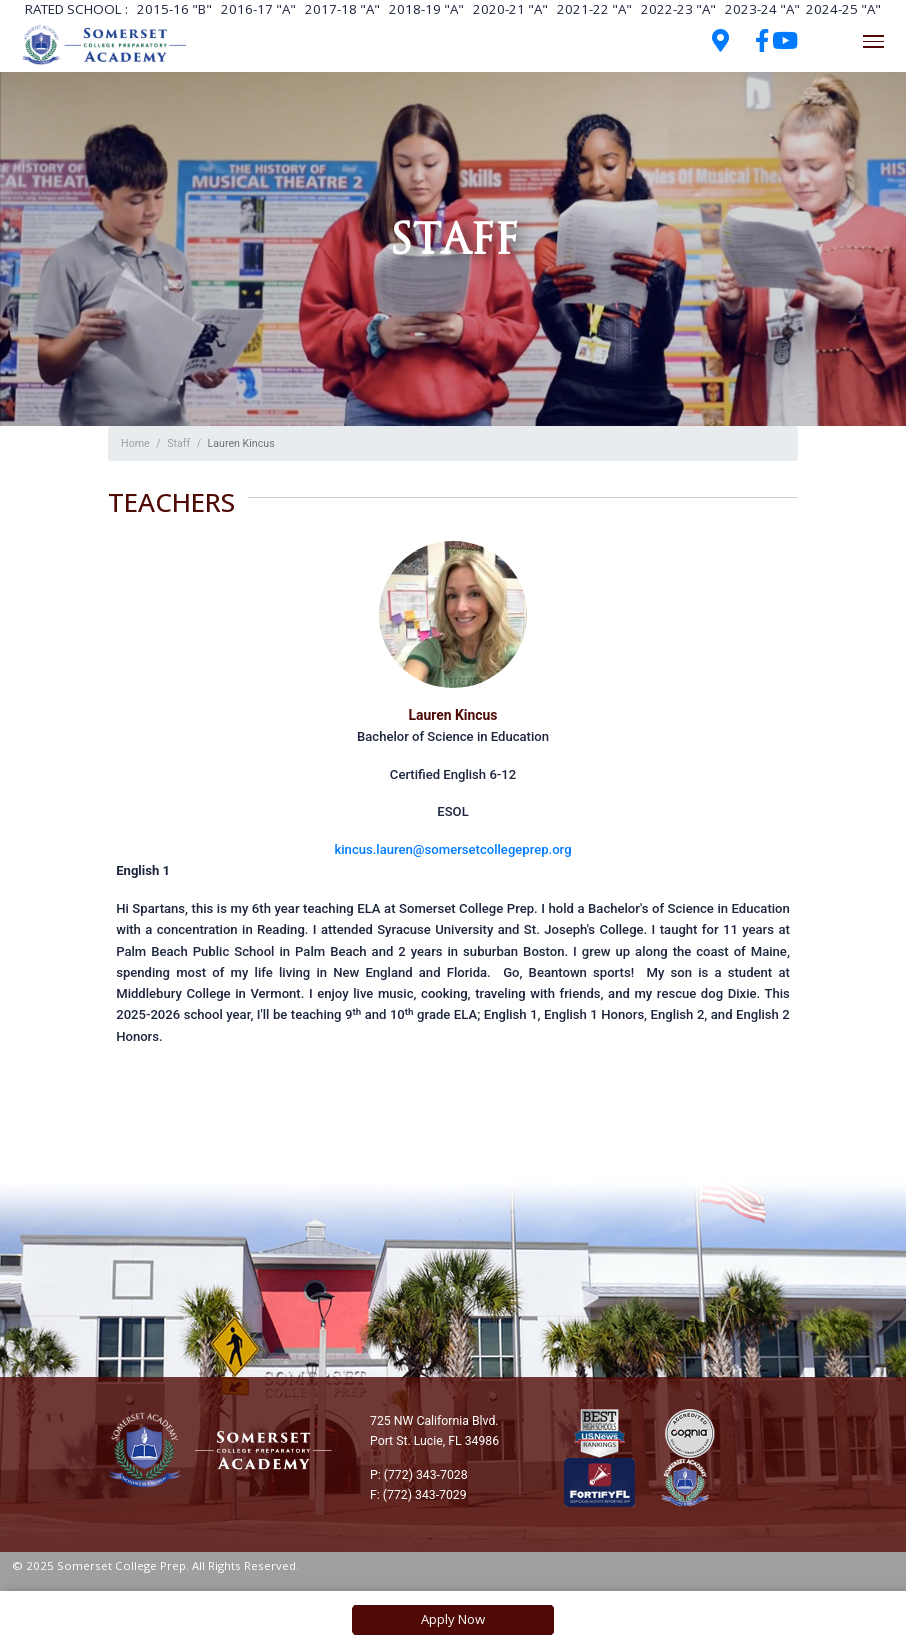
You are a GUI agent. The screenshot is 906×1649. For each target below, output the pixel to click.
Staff (178, 443)
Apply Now (453, 1619)
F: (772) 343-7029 (418, 1495)
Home (135, 443)
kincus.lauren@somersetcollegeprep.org (452, 849)
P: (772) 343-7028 (419, 1475)
